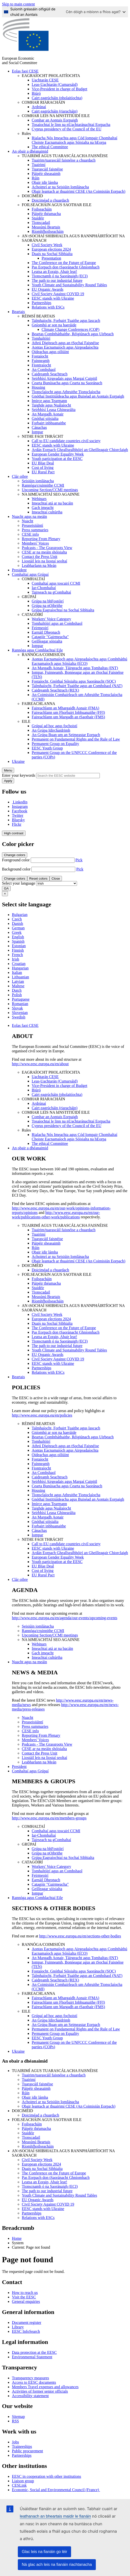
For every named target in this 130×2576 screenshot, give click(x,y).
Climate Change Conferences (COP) (70, 329)
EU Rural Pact (43, 472)
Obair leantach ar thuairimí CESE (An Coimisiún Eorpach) (78, 191)
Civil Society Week (47, 245)
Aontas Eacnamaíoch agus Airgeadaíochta (65, 347)
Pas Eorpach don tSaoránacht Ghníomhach (66, 267)
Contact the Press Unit (39, 556)
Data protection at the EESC (34, 2352)
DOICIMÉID (32, 196)
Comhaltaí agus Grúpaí (30, 574)
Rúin (35, 178)
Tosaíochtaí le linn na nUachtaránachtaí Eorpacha (71, 124)
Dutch (17, 990)
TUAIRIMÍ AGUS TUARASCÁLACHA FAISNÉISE (65, 156)
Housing (38, 387)
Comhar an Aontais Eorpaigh (55, 120)
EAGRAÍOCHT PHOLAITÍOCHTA (51, 75)
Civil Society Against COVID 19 (58, 294)
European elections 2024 (51, 249)
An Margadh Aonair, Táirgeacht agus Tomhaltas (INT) (75, 668)
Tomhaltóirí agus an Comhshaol (57, 623)
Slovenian (20, 1013)
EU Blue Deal (43, 463)
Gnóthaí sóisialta (45, 418)
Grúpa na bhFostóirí (48, 601)
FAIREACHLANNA (38, 703)
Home (17, 2238)
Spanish (18, 941)
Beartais (18, 312)
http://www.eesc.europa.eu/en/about (40, 1064)
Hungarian (20, 968)
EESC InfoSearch (26, 2331)
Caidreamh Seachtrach (49, 374)
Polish (17, 995)
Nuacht (27, 521)
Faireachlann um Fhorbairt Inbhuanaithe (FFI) (68, 712)
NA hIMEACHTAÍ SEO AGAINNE (50, 494)
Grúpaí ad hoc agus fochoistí (54, 726)
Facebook (19, 811)
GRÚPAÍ (29, 597)
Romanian (20, 1004)
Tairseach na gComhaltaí (51, 592)
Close (56, 878)
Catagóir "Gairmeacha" (50, 637)
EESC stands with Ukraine (53, 298)
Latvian (18, 981)
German (18, 928)
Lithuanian (20, 977)
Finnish (18, 950)
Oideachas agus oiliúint (50, 352)
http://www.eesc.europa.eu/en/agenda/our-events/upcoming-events (64, 1618)
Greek (17, 932)
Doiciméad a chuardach (50, 200)
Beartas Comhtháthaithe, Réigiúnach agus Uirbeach (73, 334)
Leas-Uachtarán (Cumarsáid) (55, 84)
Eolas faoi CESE (25, 71)
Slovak (17, 1008)
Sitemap (18, 2416)
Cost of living (42, 467)
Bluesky (18, 820)
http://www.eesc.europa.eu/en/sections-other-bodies (80, 1936)
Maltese (18, 986)
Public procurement (27, 2451)
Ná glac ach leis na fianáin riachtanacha (57, 2564)
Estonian (19, 946)
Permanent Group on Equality (55, 744)
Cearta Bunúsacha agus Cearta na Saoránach (67, 383)
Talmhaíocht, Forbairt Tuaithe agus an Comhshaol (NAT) (77, 686)
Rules (26, 133)
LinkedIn (19, 802)
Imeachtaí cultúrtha (47, 512)
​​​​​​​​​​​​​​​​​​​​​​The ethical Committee (50, 147)
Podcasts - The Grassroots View (47, 548)
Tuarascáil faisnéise (47, 169)
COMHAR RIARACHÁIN (43, 102)
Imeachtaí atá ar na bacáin (52, 503)
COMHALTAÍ (33, 579)
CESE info (30, 534)
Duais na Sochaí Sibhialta (52, 254)
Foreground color (16, 860)
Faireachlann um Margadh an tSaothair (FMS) (68, 717)
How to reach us (25, 2292)
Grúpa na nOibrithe (47, 605)
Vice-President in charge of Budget (59, 89)
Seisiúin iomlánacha (38, 481)
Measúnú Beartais (46, 227)
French (17, 955)
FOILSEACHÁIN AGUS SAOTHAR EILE (56, 205)
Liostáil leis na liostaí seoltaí (44, 561)
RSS (15, 2421)
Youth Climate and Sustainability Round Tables (69, 285)
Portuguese (20, 999)
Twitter (17, 815)
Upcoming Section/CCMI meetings (50, 490)
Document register (26, 2322)
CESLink (19, 2485)
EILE (26, 721)
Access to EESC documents (34, 2382)
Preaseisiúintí (32, 525)
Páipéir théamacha (46, 214)
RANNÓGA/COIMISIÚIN (43, 654)
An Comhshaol (43, 369)
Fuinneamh (41, 361)
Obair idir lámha (45, 182)
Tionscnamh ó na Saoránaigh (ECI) (60, 276)
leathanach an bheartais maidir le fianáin (55, 2516)
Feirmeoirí (40, 628)
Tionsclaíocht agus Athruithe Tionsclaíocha (66, 392)
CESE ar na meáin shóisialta (44, 552)
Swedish (18, 1017)
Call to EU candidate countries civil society (66, 441)
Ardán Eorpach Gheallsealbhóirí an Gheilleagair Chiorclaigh (80, 450)
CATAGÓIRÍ (32, 614)
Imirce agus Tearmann (49, 401)
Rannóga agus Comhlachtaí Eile (37, 650)
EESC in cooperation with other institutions (46, 2476)
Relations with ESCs (48, 307)
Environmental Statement (32, 2357)
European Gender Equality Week (58, 454)
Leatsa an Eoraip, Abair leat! (54, 271)
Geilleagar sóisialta (47, 641)
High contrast (14, 833)
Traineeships (22, 2446)
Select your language (18, 883)
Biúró (36, 93)
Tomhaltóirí (41, 338)
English (18, 937)
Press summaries (35, 530)
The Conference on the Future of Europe (64, 263)
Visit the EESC (24, 2297)
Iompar (37, 432)
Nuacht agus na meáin (29, 516)
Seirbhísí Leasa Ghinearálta (54, 410)
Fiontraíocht (41, 365)
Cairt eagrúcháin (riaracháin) (55, 111)
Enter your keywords (18, 775)
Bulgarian (19, 915)
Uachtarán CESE (45, 80)
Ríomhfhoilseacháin (48, 231)
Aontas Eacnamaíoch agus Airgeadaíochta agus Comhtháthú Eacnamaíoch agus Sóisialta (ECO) (79, 661)
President (19, 570)
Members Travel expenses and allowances (45, 2387)
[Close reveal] (5, 893)
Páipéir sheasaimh (46, 173)
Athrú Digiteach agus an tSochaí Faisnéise (65, 343)
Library (18, 2327)
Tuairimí (38, 165)
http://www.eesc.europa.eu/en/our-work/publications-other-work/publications (56, 1214)
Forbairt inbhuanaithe (49, 423)
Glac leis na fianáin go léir (44, 2552)
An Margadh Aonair (48, 414)
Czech (17, 919)
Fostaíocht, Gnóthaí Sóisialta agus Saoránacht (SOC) (74, 681)
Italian (17, 972)
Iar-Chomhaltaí (44, 588)
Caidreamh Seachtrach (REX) (55, 690)
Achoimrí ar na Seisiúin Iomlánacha (60, 187)
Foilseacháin (42, 209)
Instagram (20, 806)
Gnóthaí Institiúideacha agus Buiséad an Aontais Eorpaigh (78, 396)
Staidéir (38, 218)
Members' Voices (35, 543)
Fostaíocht (40, 356)
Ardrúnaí (39, 107)
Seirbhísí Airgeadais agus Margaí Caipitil (64, 378)
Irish (15, 959)
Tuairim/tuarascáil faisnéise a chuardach (64, 160)
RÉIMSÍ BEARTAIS (38, 316)
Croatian (19, 964)
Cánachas (39, 427)
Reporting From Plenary (41, 539)
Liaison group (23, 2481)
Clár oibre (20, 476)
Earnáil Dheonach (46, 632)
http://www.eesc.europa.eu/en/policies (42, 1415)
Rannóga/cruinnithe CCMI (43, 485)
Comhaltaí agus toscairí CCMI (56, 583)
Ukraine (18, 761)
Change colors (14, 855)
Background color (16, 869)
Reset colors (38, 878)
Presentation (51, 258)
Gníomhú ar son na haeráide (54, 325)
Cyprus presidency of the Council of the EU (66, 129)
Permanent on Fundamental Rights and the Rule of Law (76, 739)
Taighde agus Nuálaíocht (51, 405)
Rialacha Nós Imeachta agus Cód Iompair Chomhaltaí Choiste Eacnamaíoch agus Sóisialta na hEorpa (74, 140)
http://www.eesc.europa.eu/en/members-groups (49, 1818)
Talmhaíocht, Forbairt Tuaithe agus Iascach (66, 320)
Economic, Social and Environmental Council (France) (56, 2490)
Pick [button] (79, 860)
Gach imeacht (42, 508)
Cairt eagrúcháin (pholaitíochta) (57, 98)
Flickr (16, 824)
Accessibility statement (30, 2396)
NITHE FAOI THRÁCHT (42, 436)
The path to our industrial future (57, 280)
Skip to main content (18, 4)
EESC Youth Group (47, 748)
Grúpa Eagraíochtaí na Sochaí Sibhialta (63, 610)
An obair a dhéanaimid (30, 151)
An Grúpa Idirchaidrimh (51, 730)
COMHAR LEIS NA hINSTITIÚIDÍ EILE (56, 116)
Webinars (39, 499)
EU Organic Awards (47, 289)
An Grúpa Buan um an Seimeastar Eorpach (66, 735)
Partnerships (41, 303)
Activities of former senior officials (40, 2391)
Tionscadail (41, 222)
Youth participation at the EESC (57, 459)
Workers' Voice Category (51, 619)
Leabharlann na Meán (39, 565)
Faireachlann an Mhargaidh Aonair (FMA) (65, 708)
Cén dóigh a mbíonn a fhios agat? (96, 12)
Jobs (15, 2442)
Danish (17, 923)
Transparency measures (30, 2378)
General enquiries (26, 2301)
